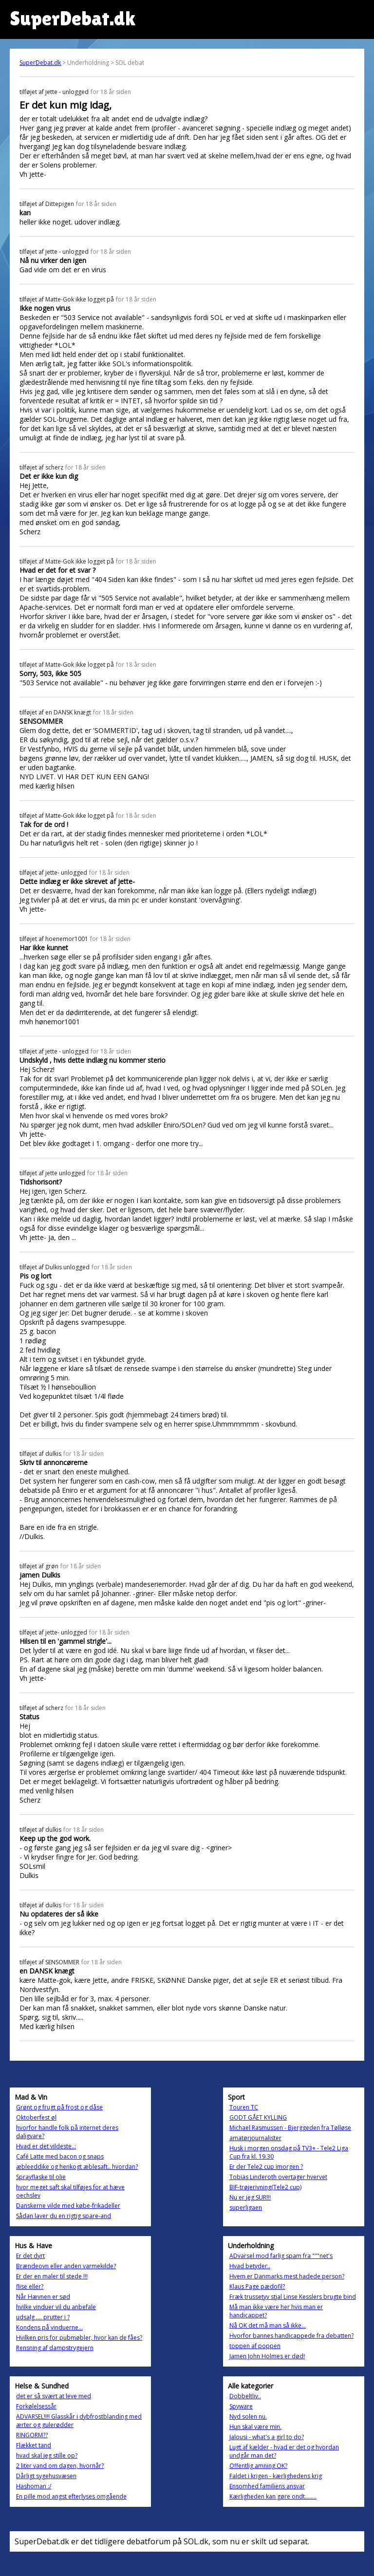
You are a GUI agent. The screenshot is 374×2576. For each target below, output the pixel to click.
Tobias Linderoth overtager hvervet (278, 2177)
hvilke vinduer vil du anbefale (56, 2307)
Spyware (241, 2406)
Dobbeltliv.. (245, 2396)
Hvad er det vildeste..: (46, 2146)
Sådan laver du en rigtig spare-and (63, 2216)
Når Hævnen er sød (43, 2297)
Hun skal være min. (255, 2427)
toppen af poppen (254, 2346)
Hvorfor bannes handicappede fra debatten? (291, 2336)
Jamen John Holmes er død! (267, 2356)
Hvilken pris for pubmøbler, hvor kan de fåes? (79, 2337)
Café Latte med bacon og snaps (60, 2156)
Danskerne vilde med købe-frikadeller (68, 2205)
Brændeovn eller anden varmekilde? (66, 2266)
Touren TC (243, 2107)
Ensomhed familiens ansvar (267, 2486)
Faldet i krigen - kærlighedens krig (275, 2476)
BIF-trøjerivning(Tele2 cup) (265, 2187)
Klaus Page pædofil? (257, 2286)
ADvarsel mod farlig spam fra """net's (281, 2256)
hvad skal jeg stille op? (46, 2455)
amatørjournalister (255, 2138)
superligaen (245, 2207)
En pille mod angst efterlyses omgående (71, 2496)
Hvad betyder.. (249, 2266)
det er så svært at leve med (53, 2396)
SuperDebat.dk (40, 62)
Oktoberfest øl (36, 2117)
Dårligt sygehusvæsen (46, 2476)
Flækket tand (33, 2445)
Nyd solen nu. (248, 2416)
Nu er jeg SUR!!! (250, 2197)
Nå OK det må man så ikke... (267, 2325)
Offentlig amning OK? (258, 2466)
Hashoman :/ (33, 2486)
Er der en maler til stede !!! (52, 2276)
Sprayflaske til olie (41, 2177)
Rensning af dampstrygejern (55, 2348)
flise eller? (29, 2286)
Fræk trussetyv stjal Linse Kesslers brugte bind (292, 2297)
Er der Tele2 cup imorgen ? (266, 2166)
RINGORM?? (32, 2435)
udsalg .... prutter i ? (43, 2317)
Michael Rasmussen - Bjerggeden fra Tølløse (290, 2128)
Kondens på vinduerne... (49, 2327)
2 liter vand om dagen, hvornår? (60, 2466)
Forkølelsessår (36, 2406)
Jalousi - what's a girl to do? (266, 2437)
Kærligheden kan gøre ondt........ (273, 2496)
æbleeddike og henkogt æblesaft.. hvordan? (77, 2166)
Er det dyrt (30, 2256)
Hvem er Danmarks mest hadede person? (286, 2276)
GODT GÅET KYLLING (258, 2117)
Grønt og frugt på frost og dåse (59, 2107)
